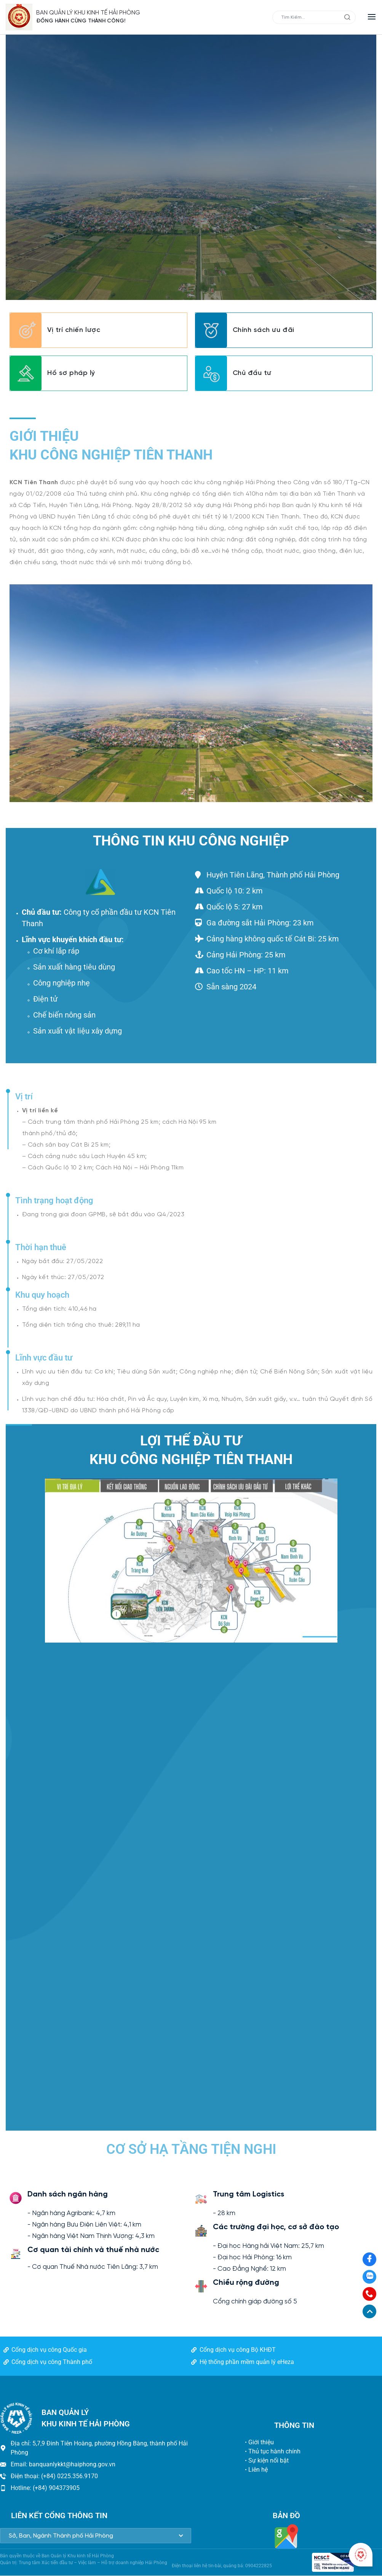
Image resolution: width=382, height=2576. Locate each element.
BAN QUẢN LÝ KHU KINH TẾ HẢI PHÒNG (88, 13)
